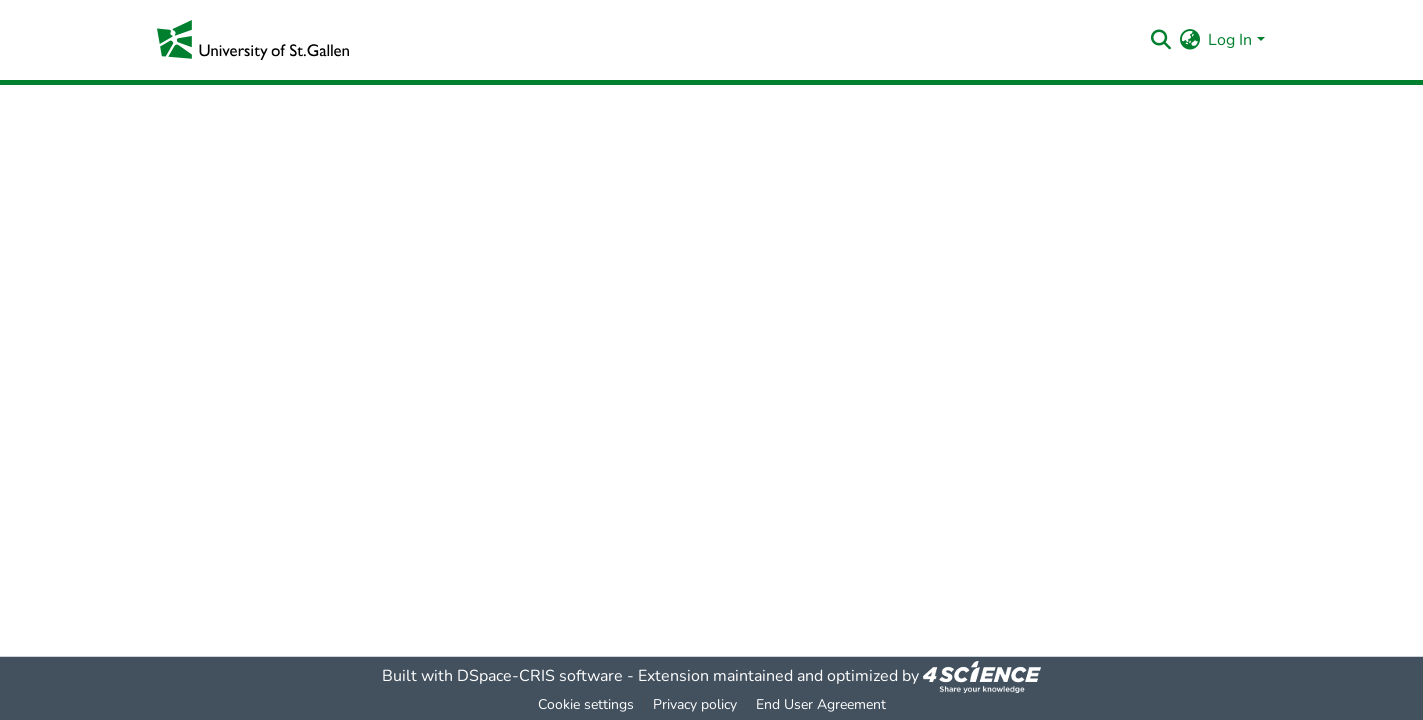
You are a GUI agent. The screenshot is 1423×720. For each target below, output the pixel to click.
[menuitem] (1189, 40)
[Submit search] (1160, 40)
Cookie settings (586, 704)
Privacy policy (695, 704)
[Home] (253, 40)
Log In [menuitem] (1230, 40)
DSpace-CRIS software (540, 676)
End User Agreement (821, 704)
